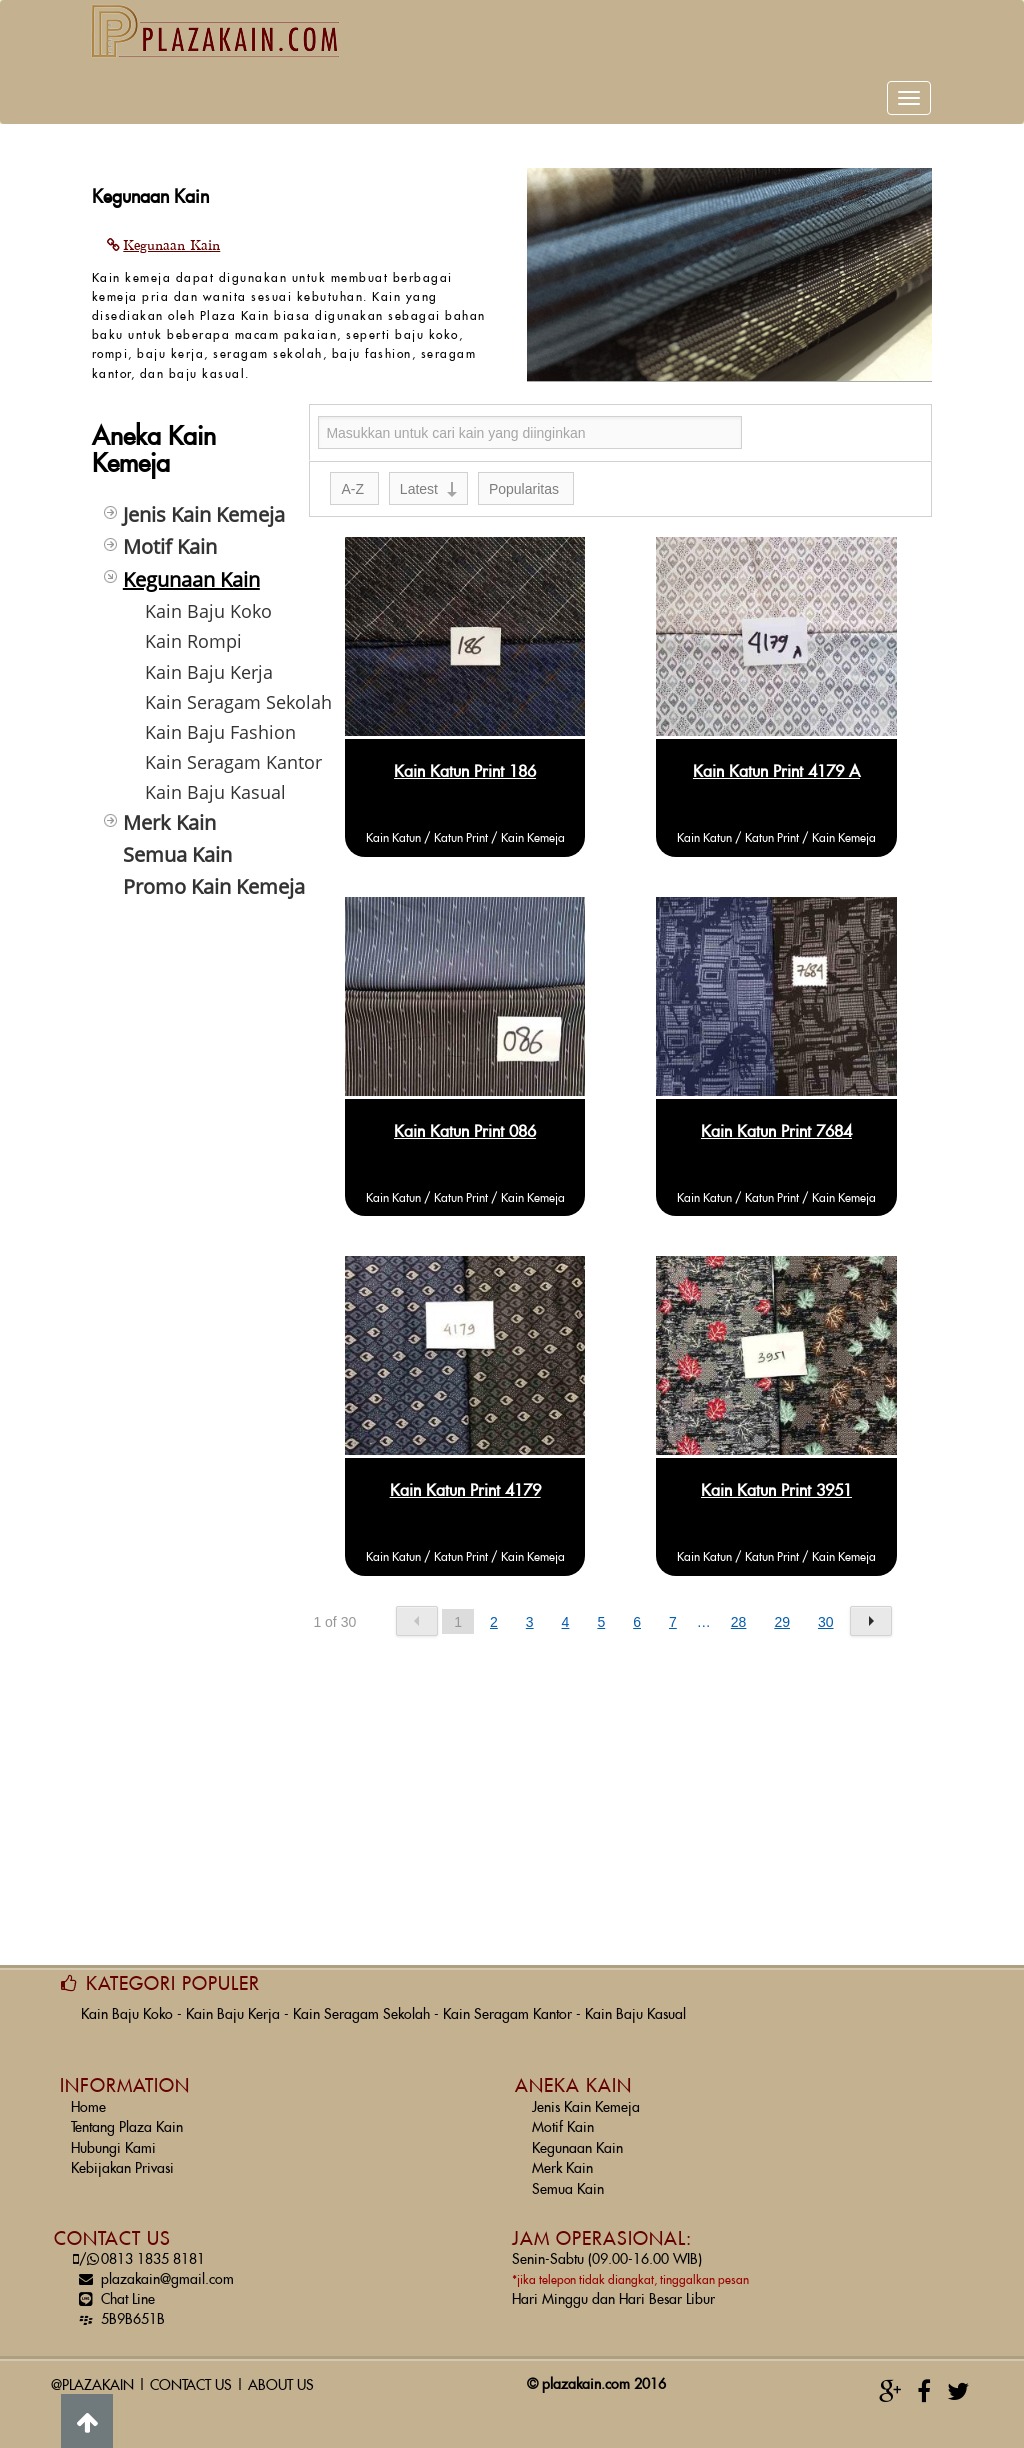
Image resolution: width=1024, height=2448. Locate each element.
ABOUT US (281, 2374)
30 (826, 1610)
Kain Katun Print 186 (465, 760)
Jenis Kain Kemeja (586, 2096)
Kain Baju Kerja (233, 2003)
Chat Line (113, 2288)
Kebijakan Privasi (122, 2157)
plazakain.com (586, 2373)
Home (88, 2096)
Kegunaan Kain (577, 2137)
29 (782, 1610)
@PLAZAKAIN (92, 2374)
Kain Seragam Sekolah (361, 2003)
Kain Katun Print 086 (465, 1120)
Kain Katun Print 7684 (776, 1120)
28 (739, 1610)
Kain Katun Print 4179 (465, 1479)
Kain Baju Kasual (635, 2003)
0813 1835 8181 (138, 2248)
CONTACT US (191, 2374)
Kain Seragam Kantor (507, 2003)
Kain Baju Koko (127, 2003)
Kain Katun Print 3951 (776, 1479)
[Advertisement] (186, 1191)
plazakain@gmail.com (152, 2268)
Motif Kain (563, 2116)
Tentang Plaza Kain (127, 2116)
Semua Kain (568, 2178)
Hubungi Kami (113, 2137)
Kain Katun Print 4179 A (776, 760)
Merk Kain (562, 2157)
